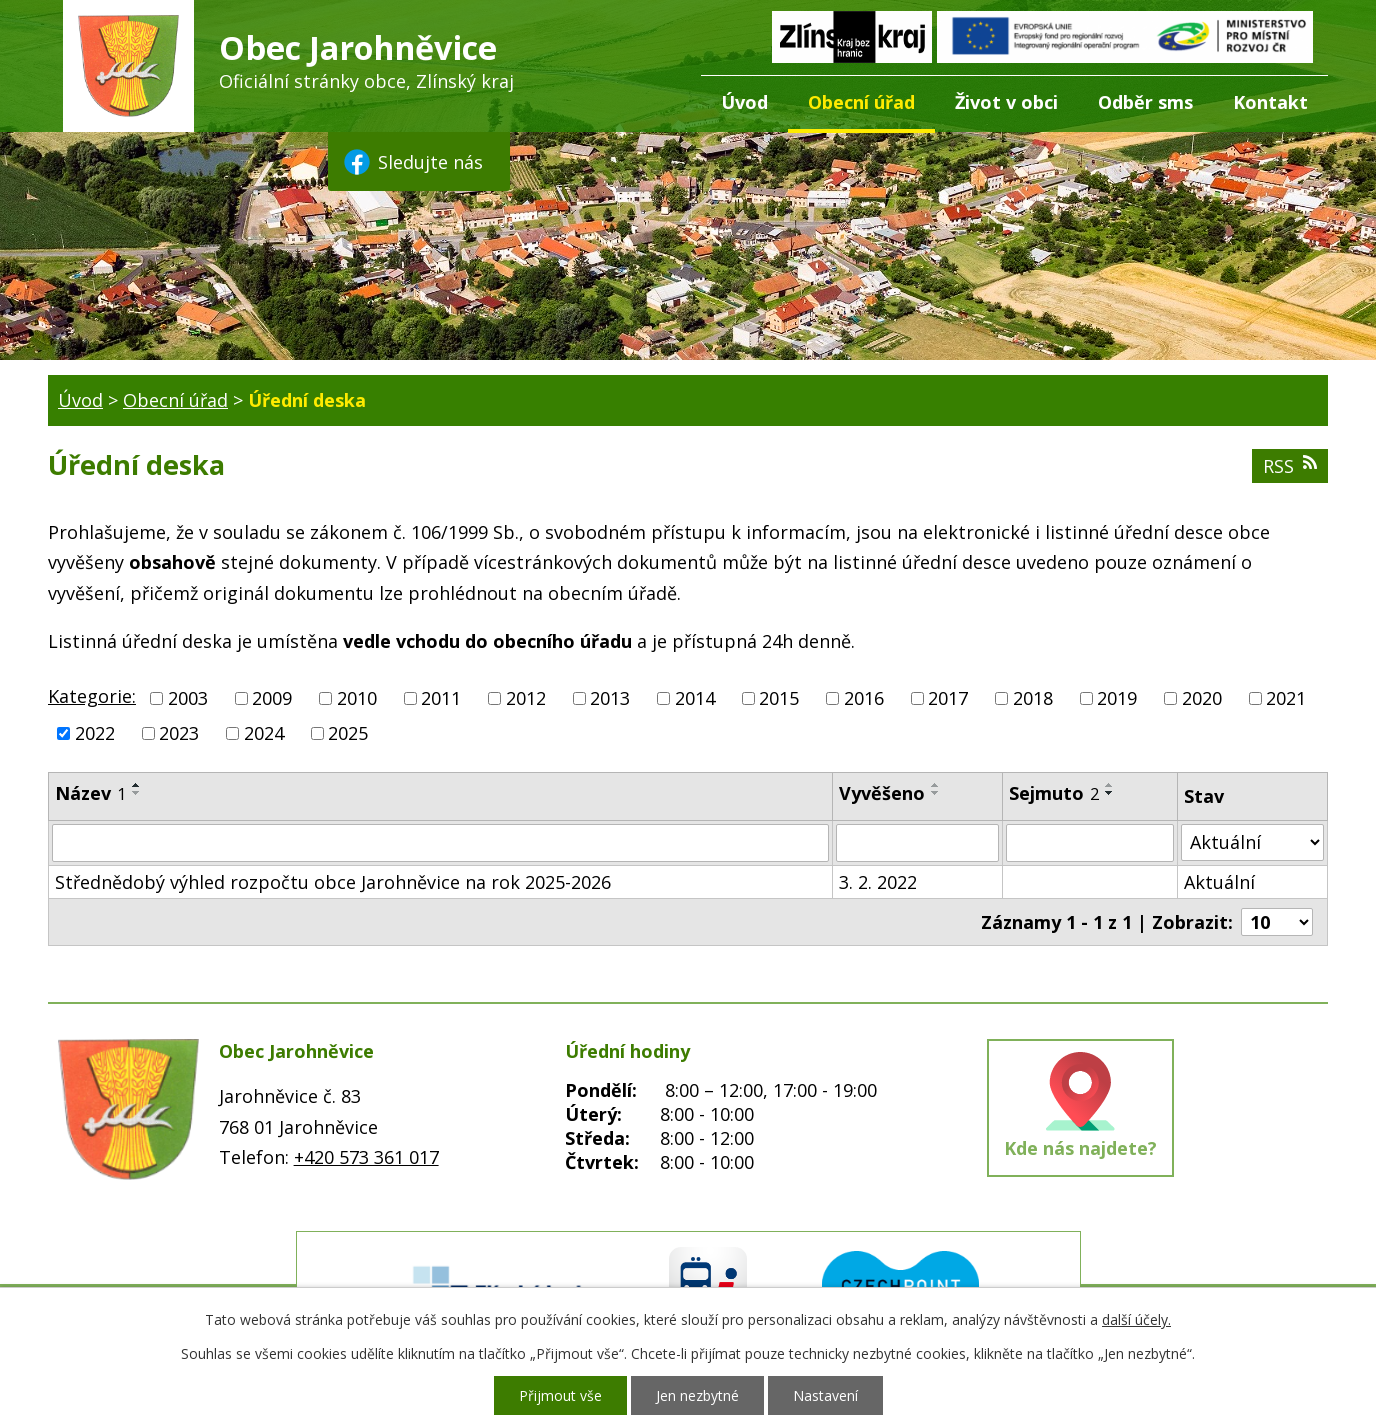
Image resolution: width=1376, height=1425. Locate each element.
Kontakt (1270, 102)
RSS (1290, 466)
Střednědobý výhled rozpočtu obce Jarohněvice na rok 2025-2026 (333, 882)
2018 (1033, 698)
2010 (357, 698)
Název (90, 793)
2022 (95, 733)
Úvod (744, 102)
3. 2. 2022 (878, 882)
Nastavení (825, 1395)
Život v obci (1006, 102)
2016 (864, 698)
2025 (348, 733)
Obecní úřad (861, 102)
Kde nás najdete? (1080, 1148)
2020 (1202, 698)
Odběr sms (1145, 102)
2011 (441, 698)
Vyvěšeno (882, 793)
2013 (610, 698)
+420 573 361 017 (366, 1157)
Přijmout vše (560, 1395)
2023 (179, 733)
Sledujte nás (412, 162)
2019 (1117, 698)
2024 (264, 733)
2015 (779, 698)
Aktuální (1219, 882)
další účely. (1136, 1319)
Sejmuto (1054, 793)
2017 (948, 698)
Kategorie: (92, 696)
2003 (188, 698)
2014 (695, 698)
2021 (1286, 698)
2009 (272, 698)
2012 (526, 698)
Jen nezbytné (697, 1395)
